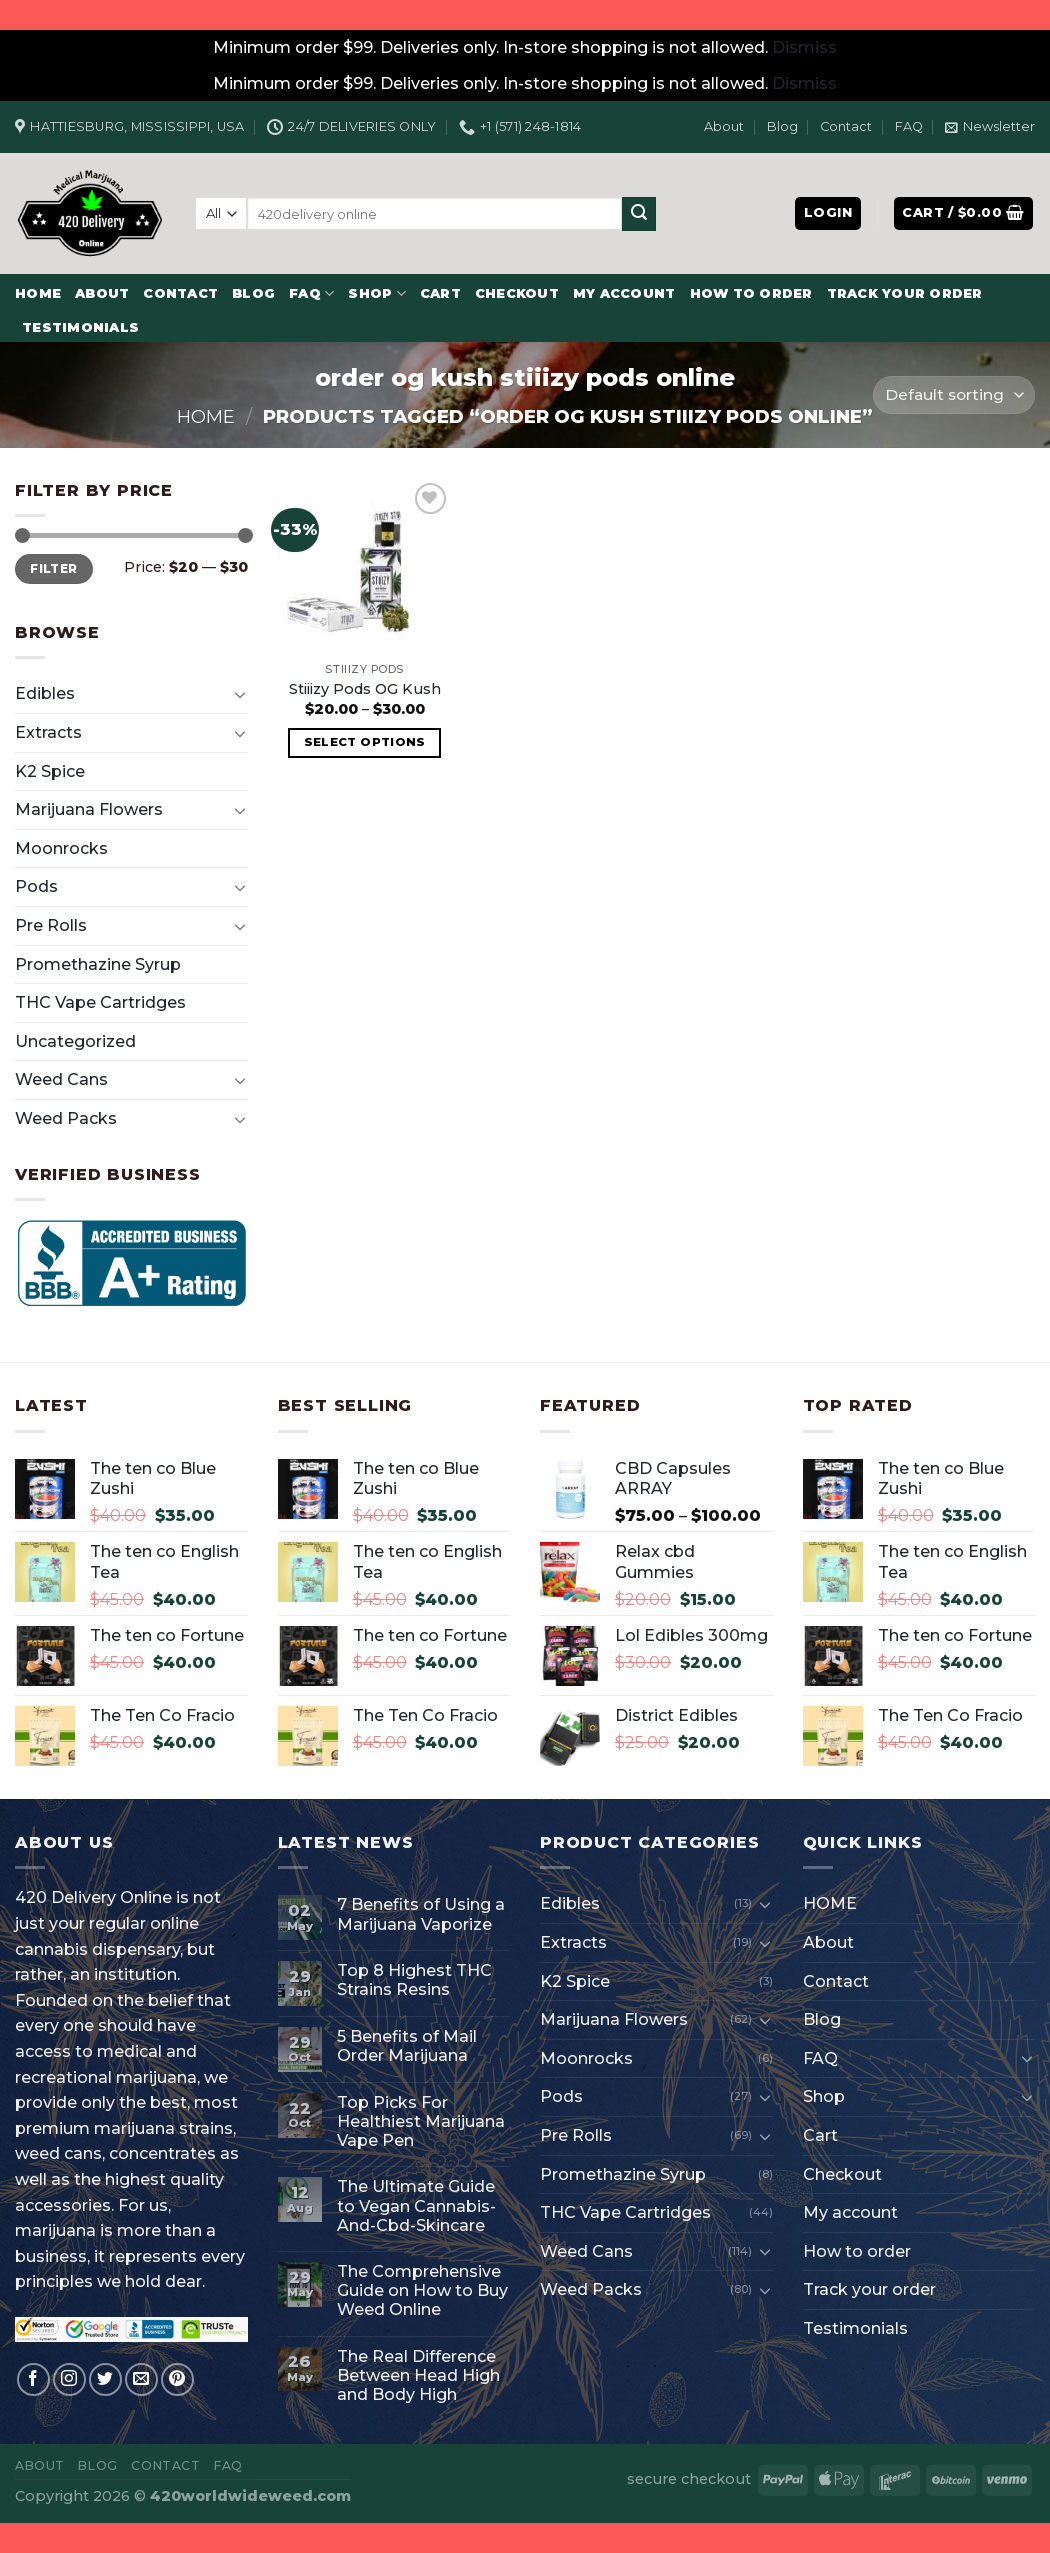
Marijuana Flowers (89, 809)
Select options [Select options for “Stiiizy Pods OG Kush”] (365, 742)
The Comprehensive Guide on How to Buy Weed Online (422, 2290)
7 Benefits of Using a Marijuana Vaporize (421, 1914)
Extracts (48, 732)
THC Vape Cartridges (100, 1002)
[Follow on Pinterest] (177, 2379)
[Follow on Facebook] (33, 2379)
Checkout (517, 293)
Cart (440, 293)
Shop (376, 293)
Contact (846, 126)
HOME (38, 293)
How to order (751, 293)
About (724, 126)
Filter (53, 568)
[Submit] (639, 214)
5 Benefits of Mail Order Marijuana (407, 2046)
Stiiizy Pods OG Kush (365, 689)
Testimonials (80, 327)
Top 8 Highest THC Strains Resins (414, 1980)
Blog (782, 126)
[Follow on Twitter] (105, 2379)
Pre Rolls (51, 925)
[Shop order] (954, 395)
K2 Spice (50, 771)
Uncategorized (75, 1041)
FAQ (909, 126)
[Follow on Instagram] (69, 2379)
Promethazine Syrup (98, 964)
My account (624, 293)
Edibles (45, 693)
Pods (36, 886)
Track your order (905, 293)
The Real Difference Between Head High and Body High (418, 2375)
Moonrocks (61, 848)
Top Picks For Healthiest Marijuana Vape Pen (421, 2121)
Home (206, 416)
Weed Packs (66, 1118)
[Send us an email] (141, 2379)
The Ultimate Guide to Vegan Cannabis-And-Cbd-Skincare (416, 2205)
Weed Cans (61, 1079)
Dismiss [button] (804, 47)
